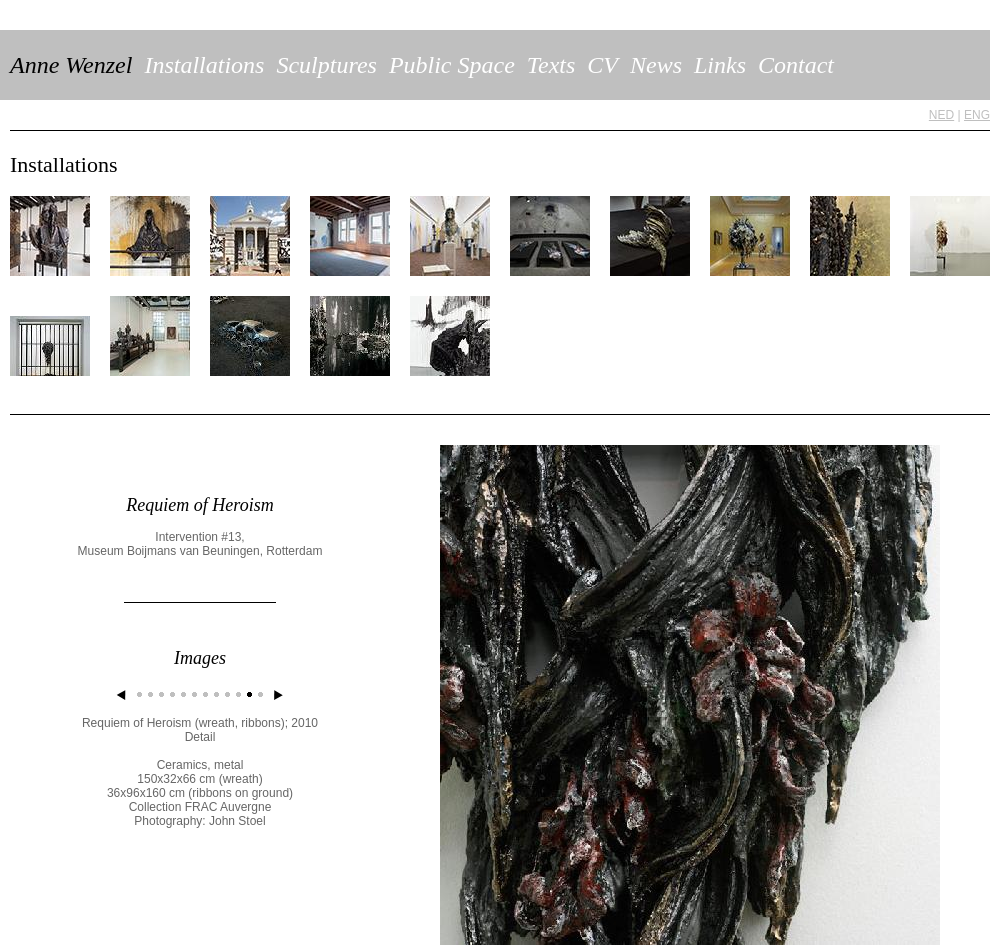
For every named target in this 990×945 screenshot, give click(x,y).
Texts (551, 65)
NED (941, 115)
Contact (796, 65)
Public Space (452, 65)
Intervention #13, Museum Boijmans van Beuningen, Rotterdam (200, 544)
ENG (977, 115)
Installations (204, 65)
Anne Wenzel (71, 65)
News (656, 65)
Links (720, 65)
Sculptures (326, 65)
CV (602, 65)
